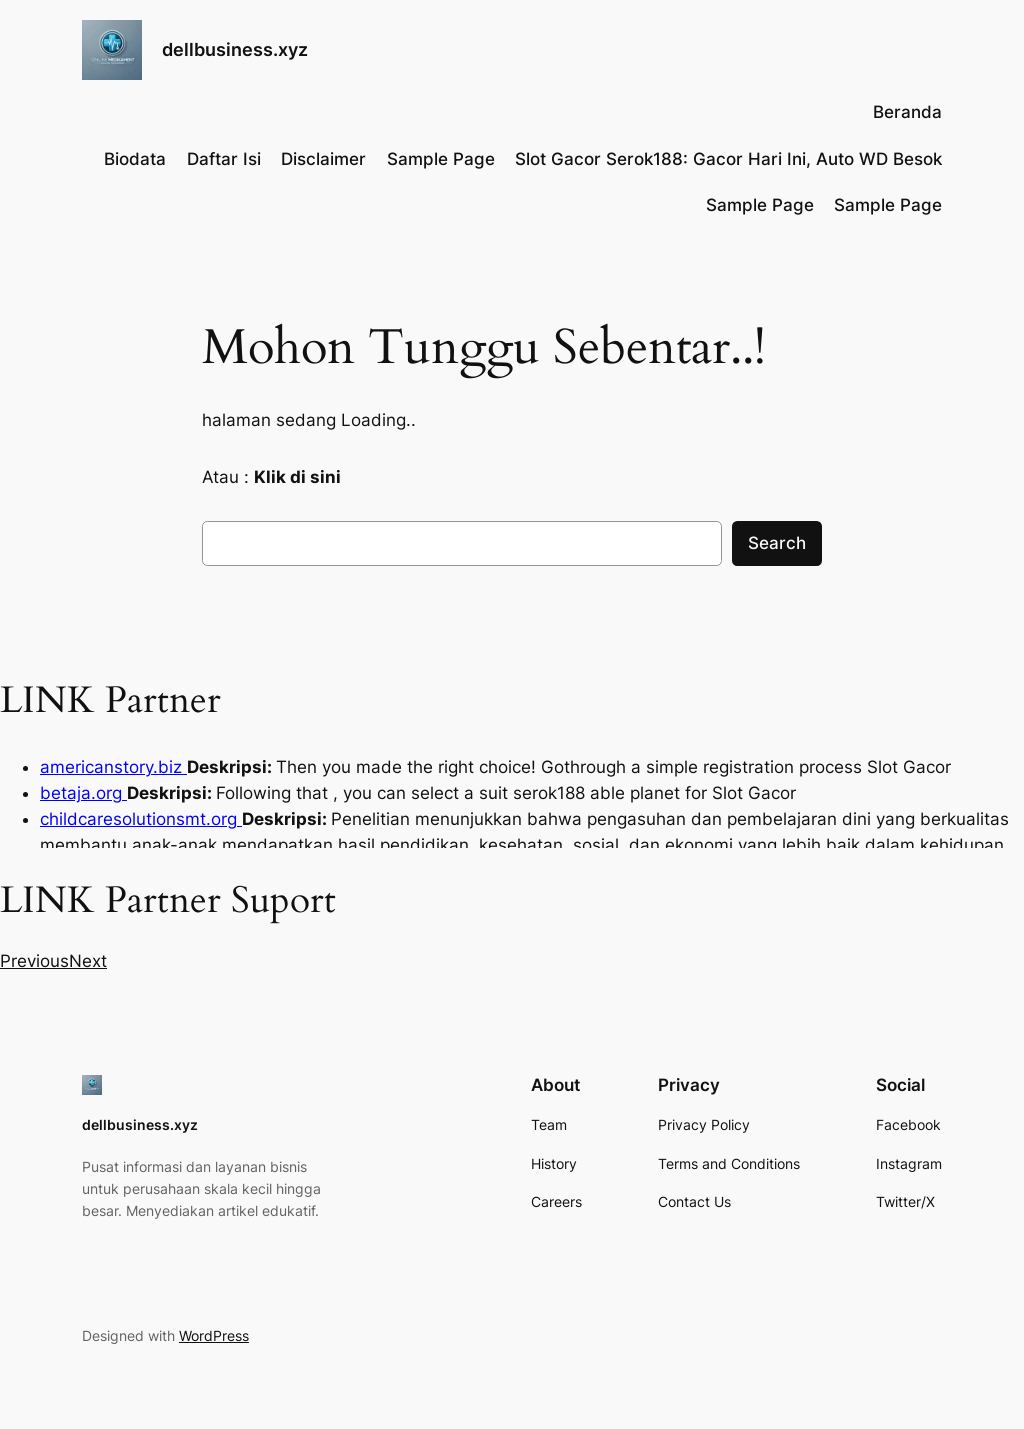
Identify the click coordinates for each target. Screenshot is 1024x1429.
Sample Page (441, 159)
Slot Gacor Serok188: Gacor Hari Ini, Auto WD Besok (728, 159)
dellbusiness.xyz (235, 49)
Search (777, 543)
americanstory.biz (113, 767)
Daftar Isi (224, 159)
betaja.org (83, 793)
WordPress (214, 1335)
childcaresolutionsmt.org (141, 819)
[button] (34, 961)
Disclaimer (323, 159)
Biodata (135, 159)
